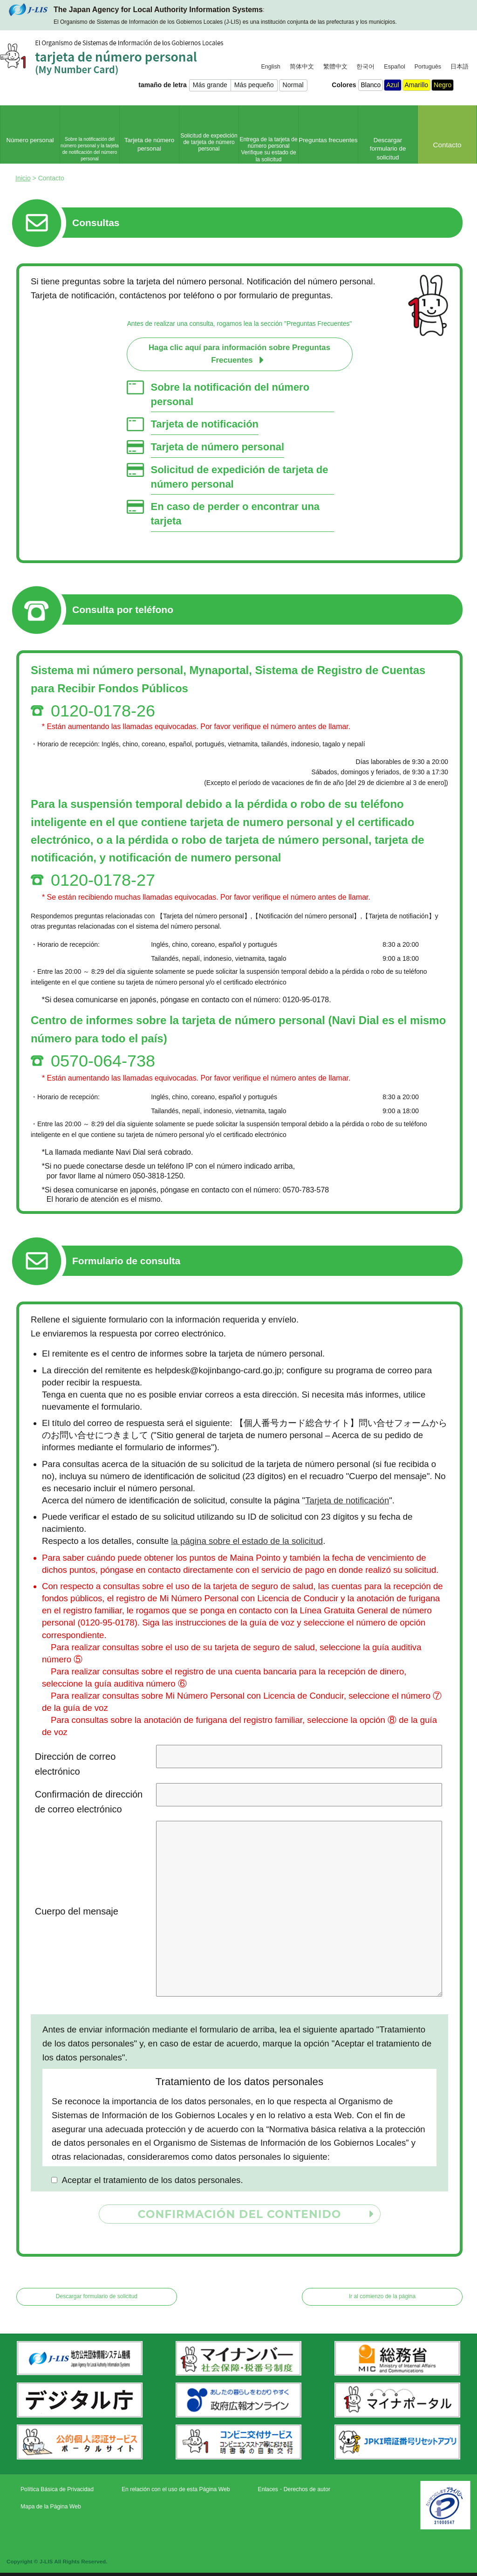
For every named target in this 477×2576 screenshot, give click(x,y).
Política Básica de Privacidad (57, 2489)
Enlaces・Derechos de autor (294, 2489)
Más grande (210, 85)
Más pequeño (254, 85)
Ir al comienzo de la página (382, 2296)
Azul (392, 85)
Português (428, 66)
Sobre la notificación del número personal (230, 394)
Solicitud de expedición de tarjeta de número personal (239, 477)
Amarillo (417, 85)
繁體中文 (335, 66)
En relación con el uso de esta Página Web (176, 2489)
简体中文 (302, 66)
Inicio (23, 178)
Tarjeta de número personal (217, 447)
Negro (442, 85)
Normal (293, 85)
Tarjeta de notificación (205, 424)
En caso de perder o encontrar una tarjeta (235, 514)
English (270, 66)
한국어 (365, 66)
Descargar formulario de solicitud (96, 2296)
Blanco (371, 85)
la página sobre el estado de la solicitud (247, 1541)
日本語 (459, 66)
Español (394, 66)
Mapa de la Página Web (50, 2506)
